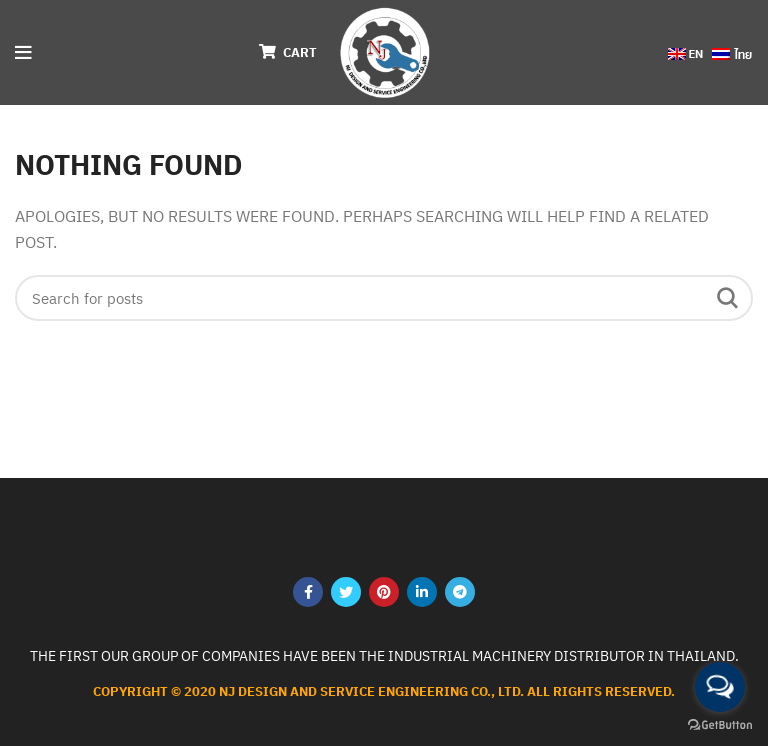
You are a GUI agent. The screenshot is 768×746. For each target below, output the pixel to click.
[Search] (384, 298)
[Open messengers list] (720, 687)
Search (726, 298)
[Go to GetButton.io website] (720, 725)
